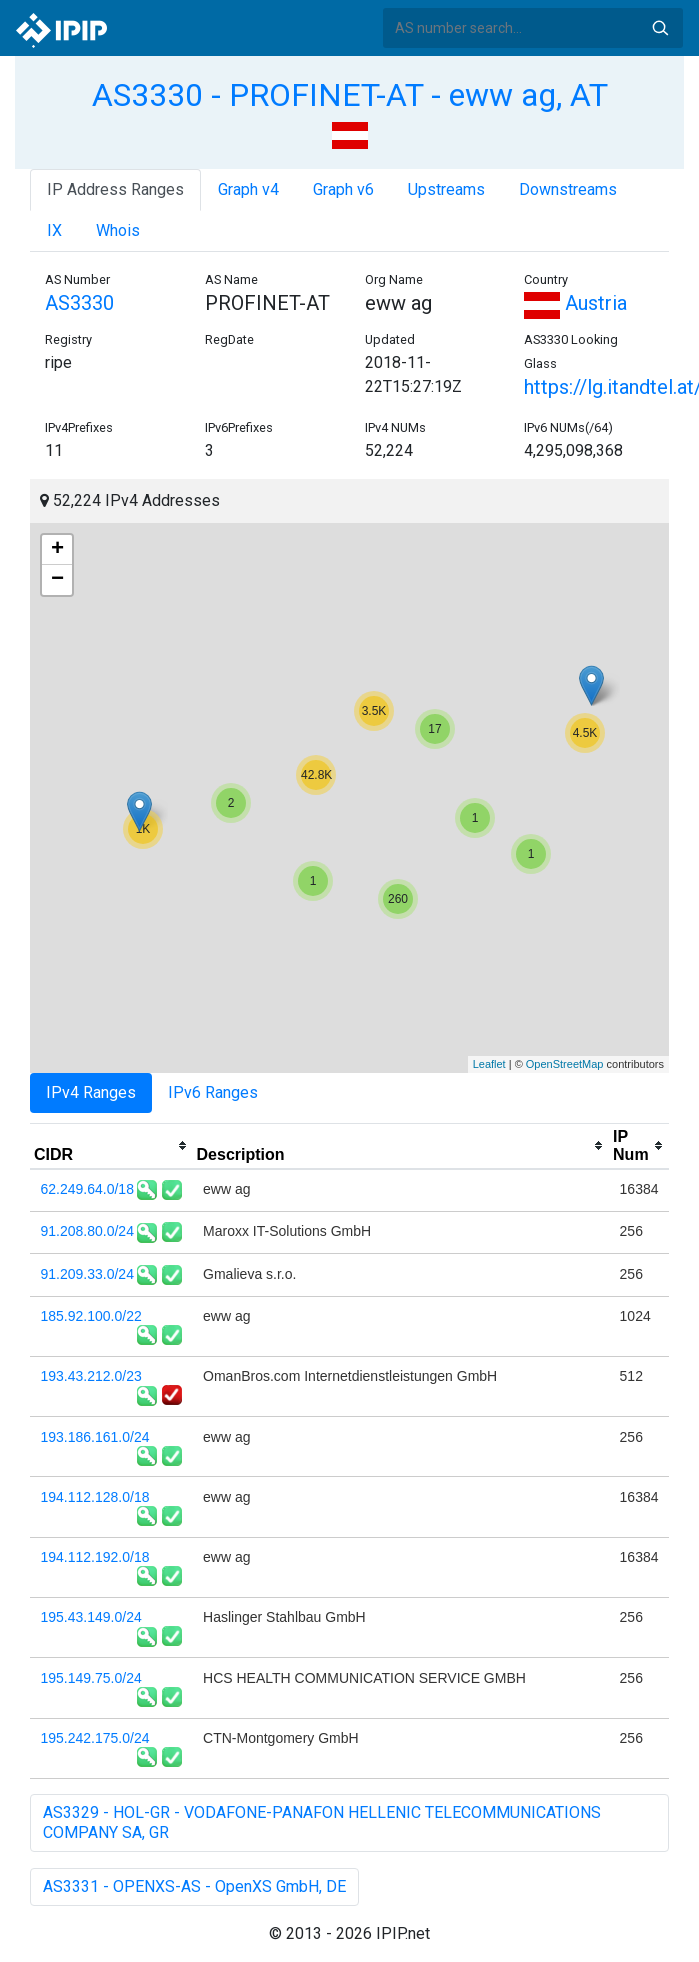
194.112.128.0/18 (95, 1497)
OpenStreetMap (565, 1064)
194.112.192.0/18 (95, 1557)
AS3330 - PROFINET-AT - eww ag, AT (350, 95)
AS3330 (79, 303)
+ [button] (57, 550)
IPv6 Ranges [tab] (213, 1092)
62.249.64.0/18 (87, 1189)
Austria (575, 303)
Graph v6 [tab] (343, 189)
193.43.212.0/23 (91, 1376)
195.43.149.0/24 (91, 1617)
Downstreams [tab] (568, 189)
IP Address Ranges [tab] (115, 189)
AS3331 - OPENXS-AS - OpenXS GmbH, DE (194, 1886)
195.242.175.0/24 (95, 1738)
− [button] (57, 580)
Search (660, 28)
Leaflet (489, 1064)
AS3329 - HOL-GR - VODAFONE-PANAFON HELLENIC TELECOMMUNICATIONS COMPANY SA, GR (322, 1822)
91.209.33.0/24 (87, 1274)
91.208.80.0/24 (87, 1231)
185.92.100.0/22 (91, 1316)
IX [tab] (54, 230)
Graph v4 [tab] (248, 189)
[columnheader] (111, 1146)
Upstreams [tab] (446, 189)
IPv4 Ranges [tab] (91, 1092)
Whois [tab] (118, 230)
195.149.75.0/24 (91, 1678)
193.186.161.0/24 (95, 1437)
